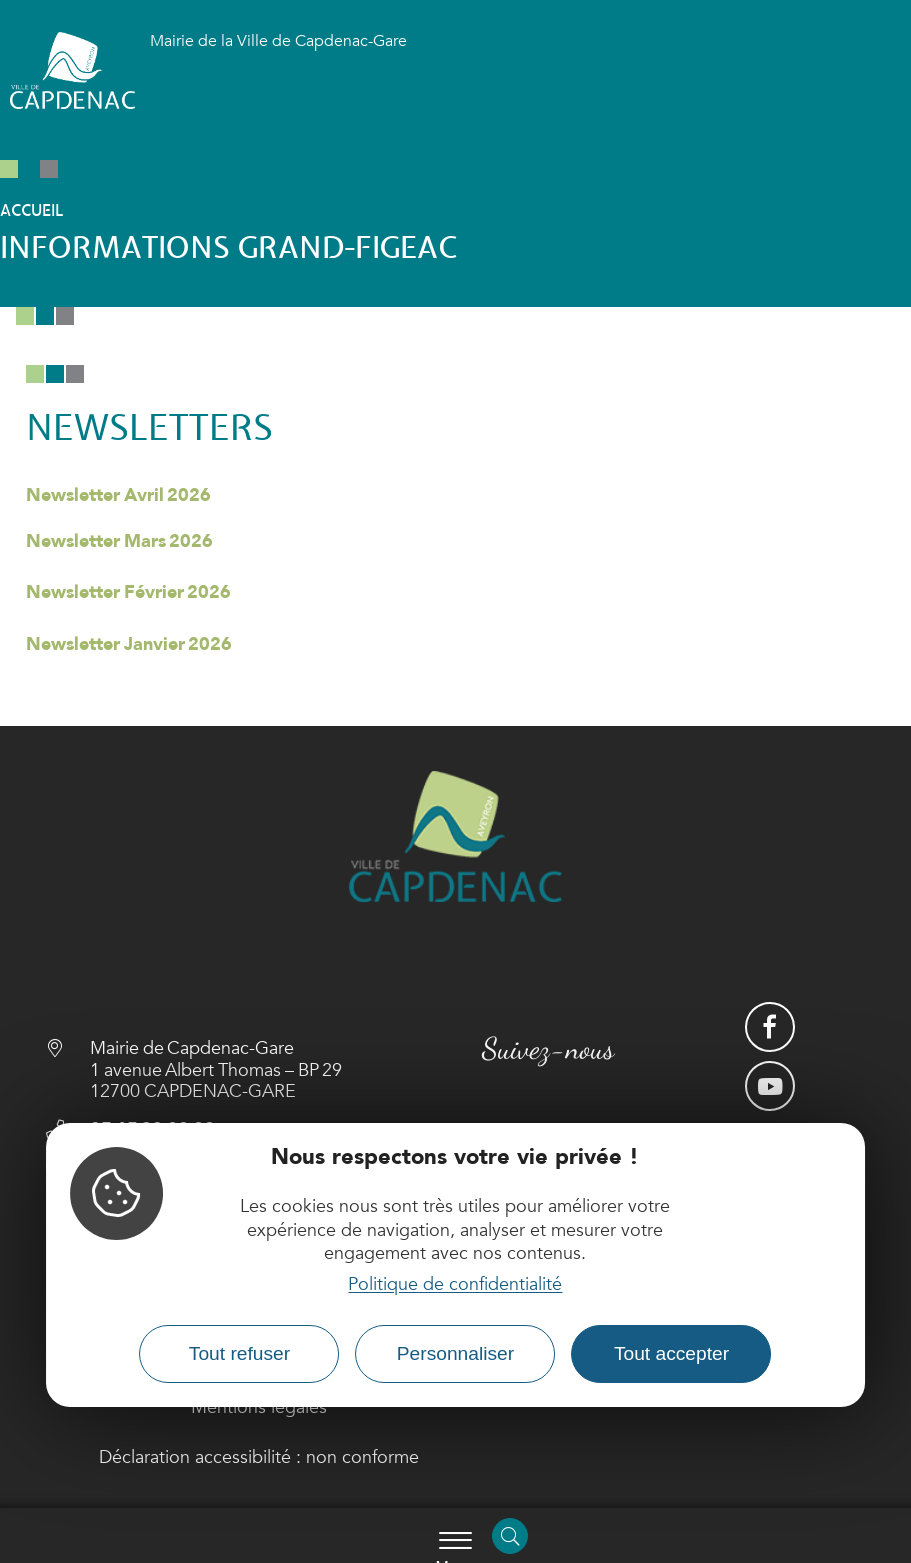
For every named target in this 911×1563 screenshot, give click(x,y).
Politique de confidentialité (455, 1284)
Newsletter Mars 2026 (119, 541)
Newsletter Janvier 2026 (129, 644)
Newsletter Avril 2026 (118, 495)
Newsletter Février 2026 (128, 592)
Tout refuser (239, 1353)
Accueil (31, 211)
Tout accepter (671, 1353)
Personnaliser (455, 1353)
